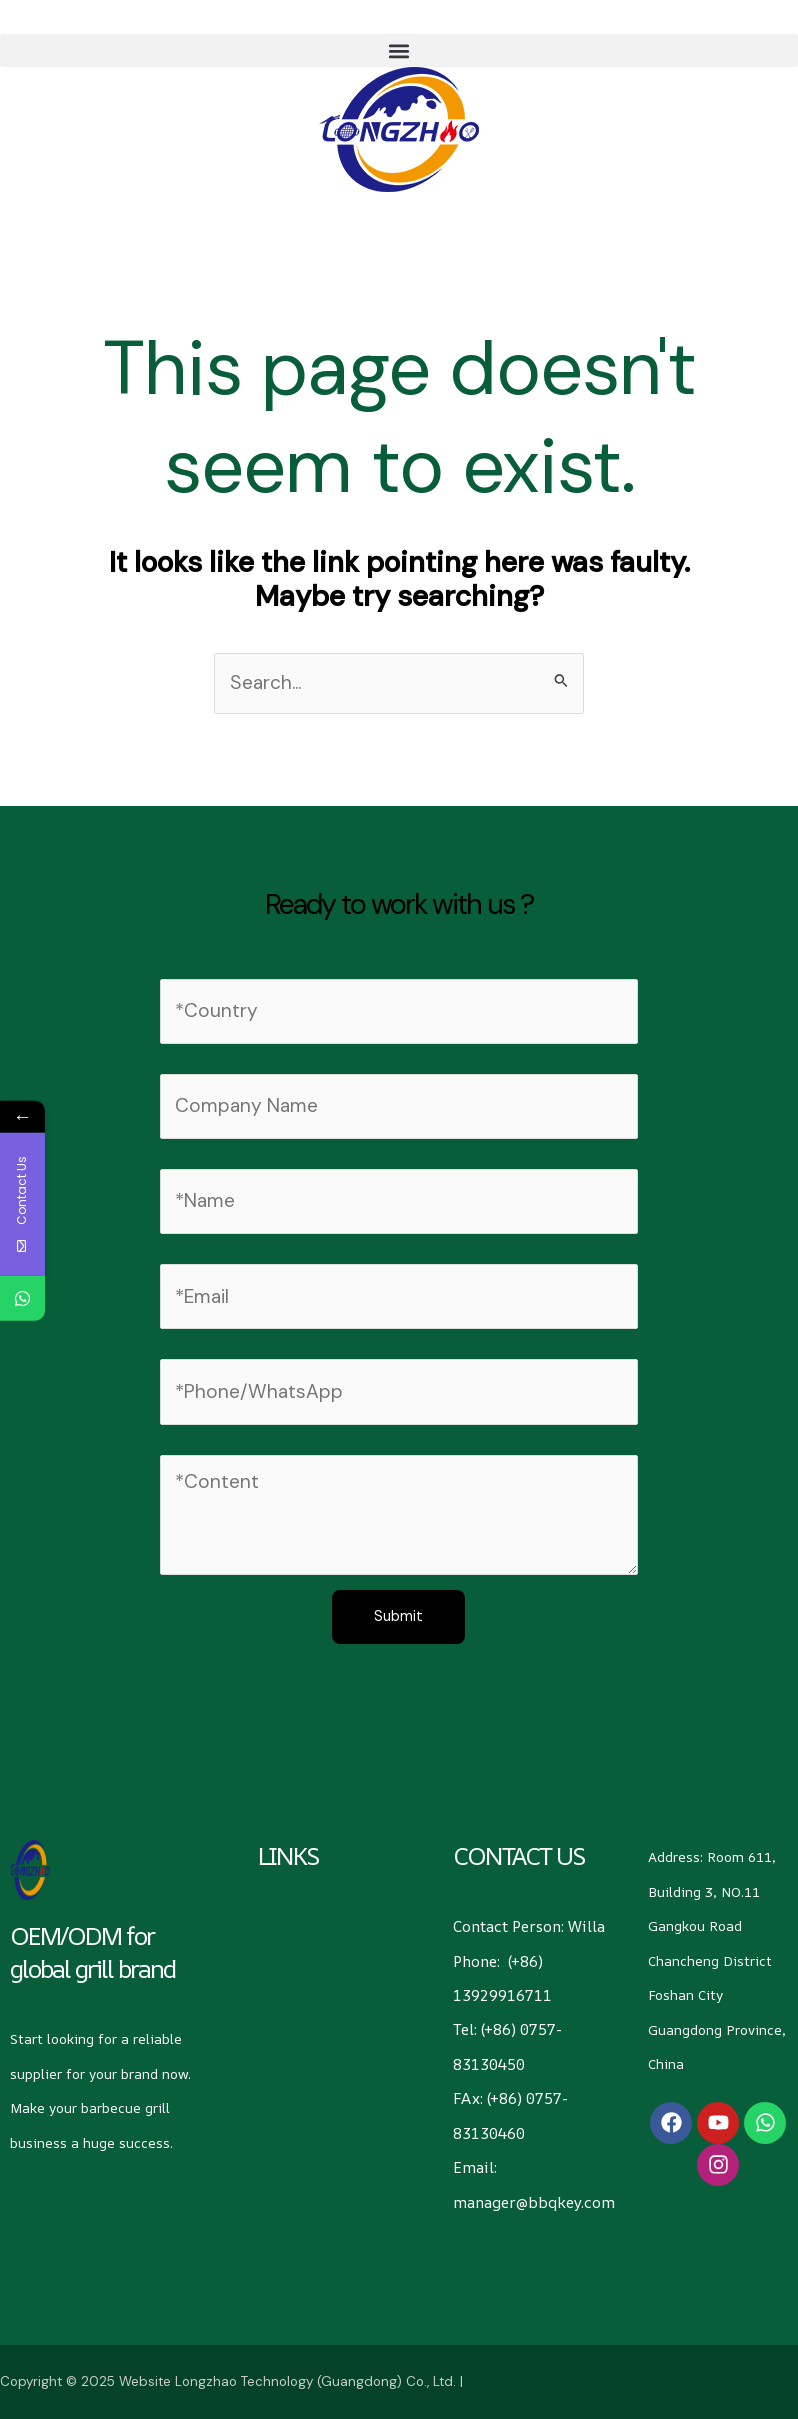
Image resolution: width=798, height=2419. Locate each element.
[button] (399, 50)
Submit (398, 1616)
